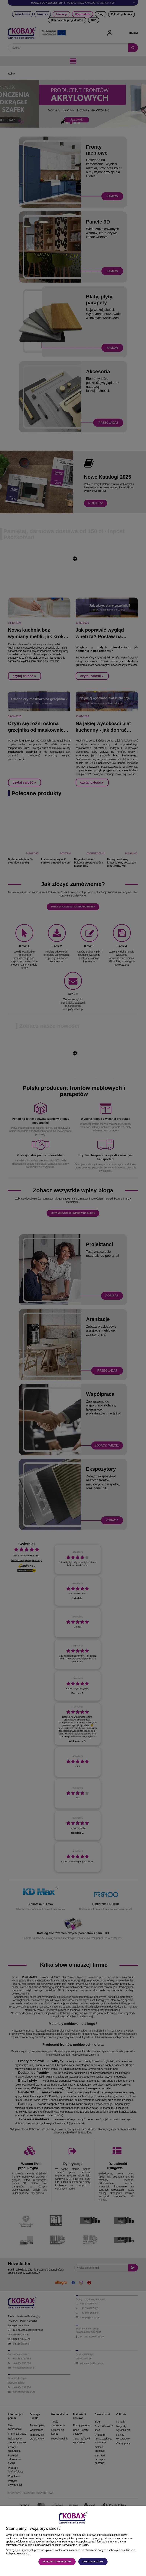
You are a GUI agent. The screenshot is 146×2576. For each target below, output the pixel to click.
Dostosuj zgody (93, 2561)
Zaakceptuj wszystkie (57, 2561)
